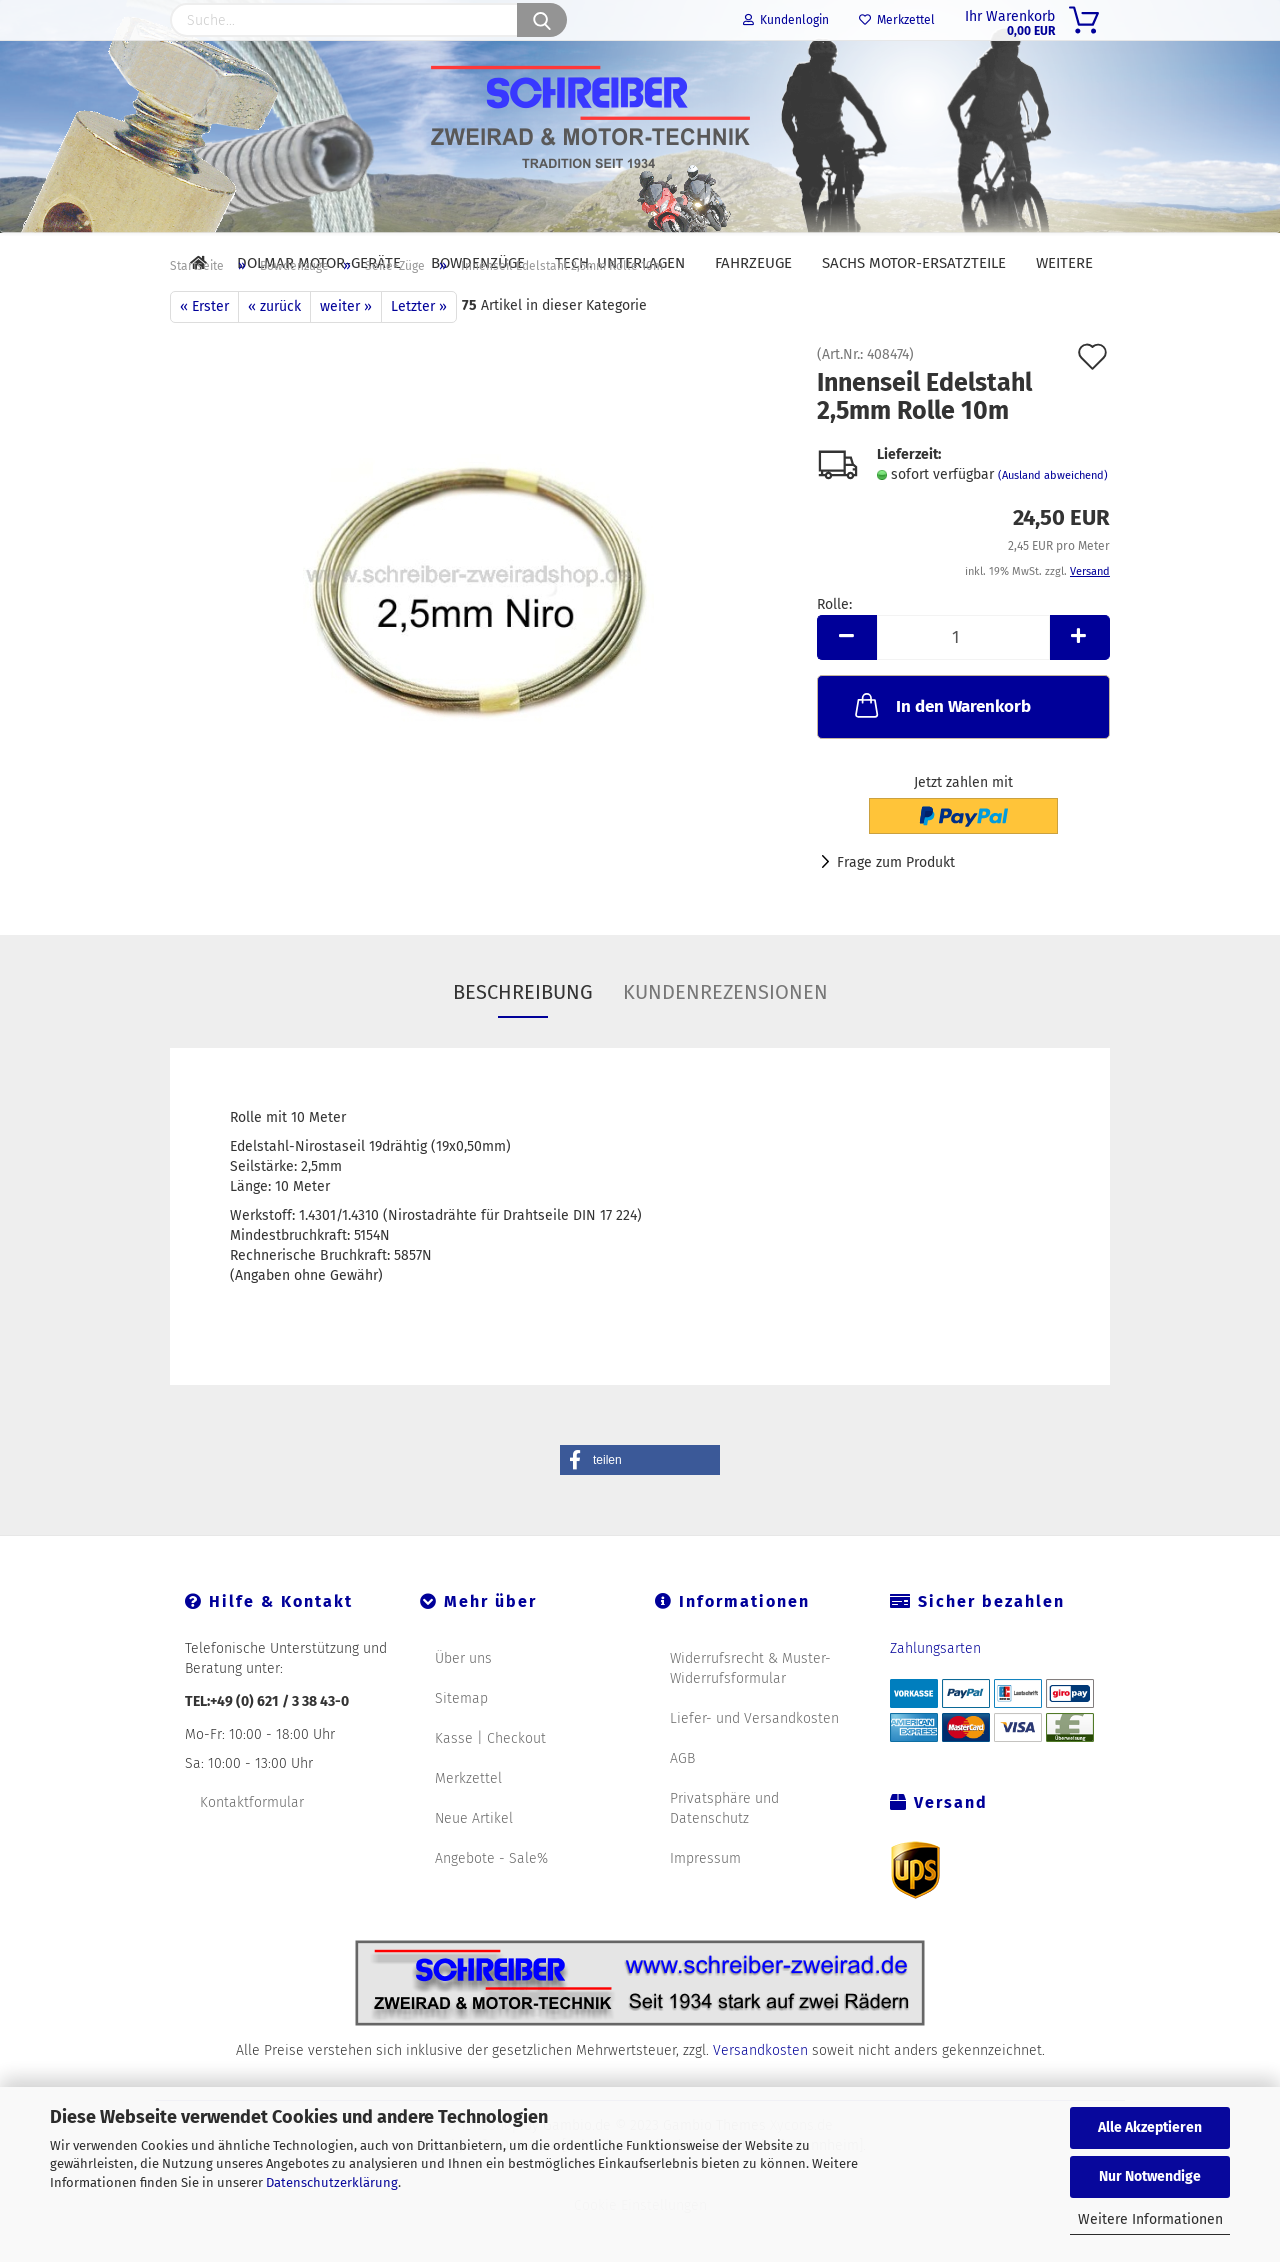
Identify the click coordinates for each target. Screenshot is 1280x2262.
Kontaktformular (252, 1848)
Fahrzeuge (753, 263)
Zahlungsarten (935, 1694)
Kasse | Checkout (490, 1784)
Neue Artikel (474, 1864)
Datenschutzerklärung (332, 2182)
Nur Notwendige (1150, 2176)
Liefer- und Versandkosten (754, 1764)
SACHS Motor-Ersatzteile (914, 263)
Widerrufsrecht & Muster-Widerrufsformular (750, 1714)
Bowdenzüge (478, 263)
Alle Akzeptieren (1150, 2127)
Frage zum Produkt (896, 908)
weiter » (346, 352)
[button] (640, 1506)
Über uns (463, 1704)
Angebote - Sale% (491, 1904)
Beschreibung (523, 1038)
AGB (682, 1804)
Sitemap (461, 1744)
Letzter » (419, 352)
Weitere (1064, 263)
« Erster (204, 352)
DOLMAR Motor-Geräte (319, 263)
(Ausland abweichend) (1053, 521)
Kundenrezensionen (725, 1038)
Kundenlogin (786, 20)
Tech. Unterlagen (620, 263)
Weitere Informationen (1150, 2219)
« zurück (274, 352)
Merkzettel (897, 20)
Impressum (705, 1904)
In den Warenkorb (941, 751)
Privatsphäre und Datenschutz (724, 1854)
